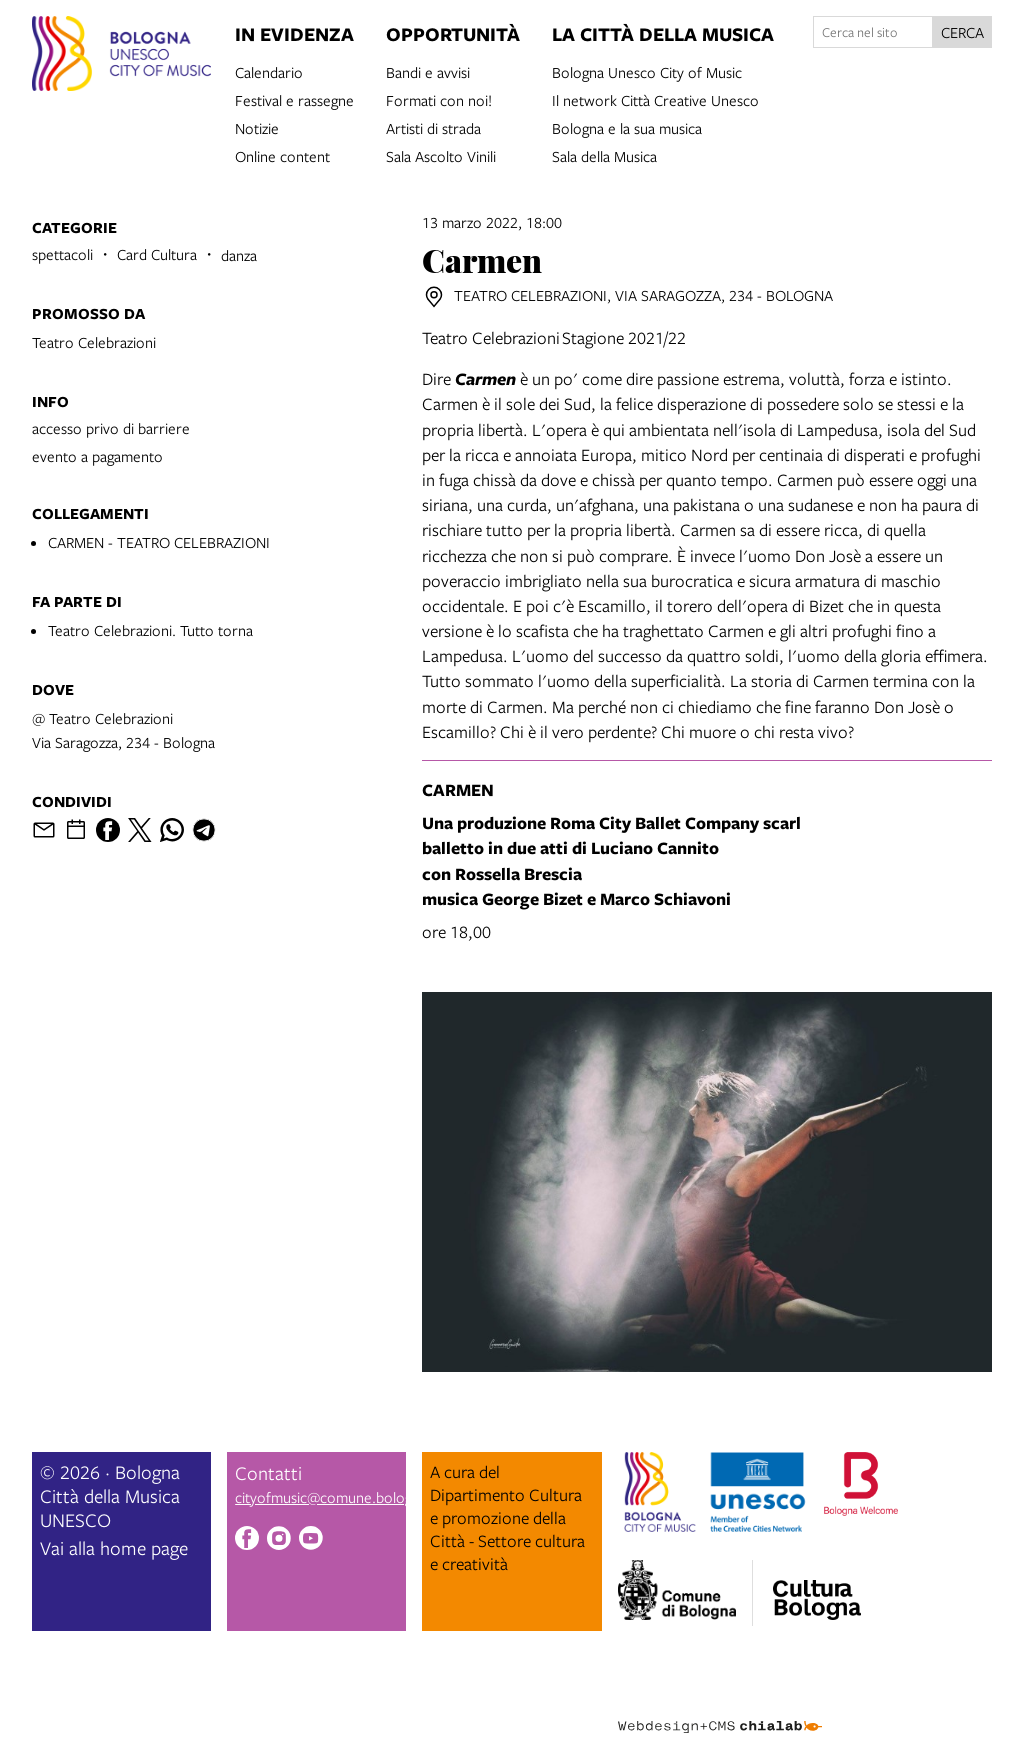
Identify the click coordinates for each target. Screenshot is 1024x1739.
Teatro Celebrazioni (94, 342)
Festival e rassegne (294, 99)
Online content (282, 155)
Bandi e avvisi (428, 71)
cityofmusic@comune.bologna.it (337, 1497)
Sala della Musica (604, 155)
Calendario (269, 71)
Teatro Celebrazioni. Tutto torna (150, 630)
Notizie (257, 127)
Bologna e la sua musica (627, 127)
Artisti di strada (433, 127)
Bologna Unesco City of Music (647, 71)
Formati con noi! (439, 99)
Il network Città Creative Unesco (655, 99)
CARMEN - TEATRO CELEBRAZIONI (159, 542)
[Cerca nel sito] (873, 32)
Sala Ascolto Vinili (441, 155)
